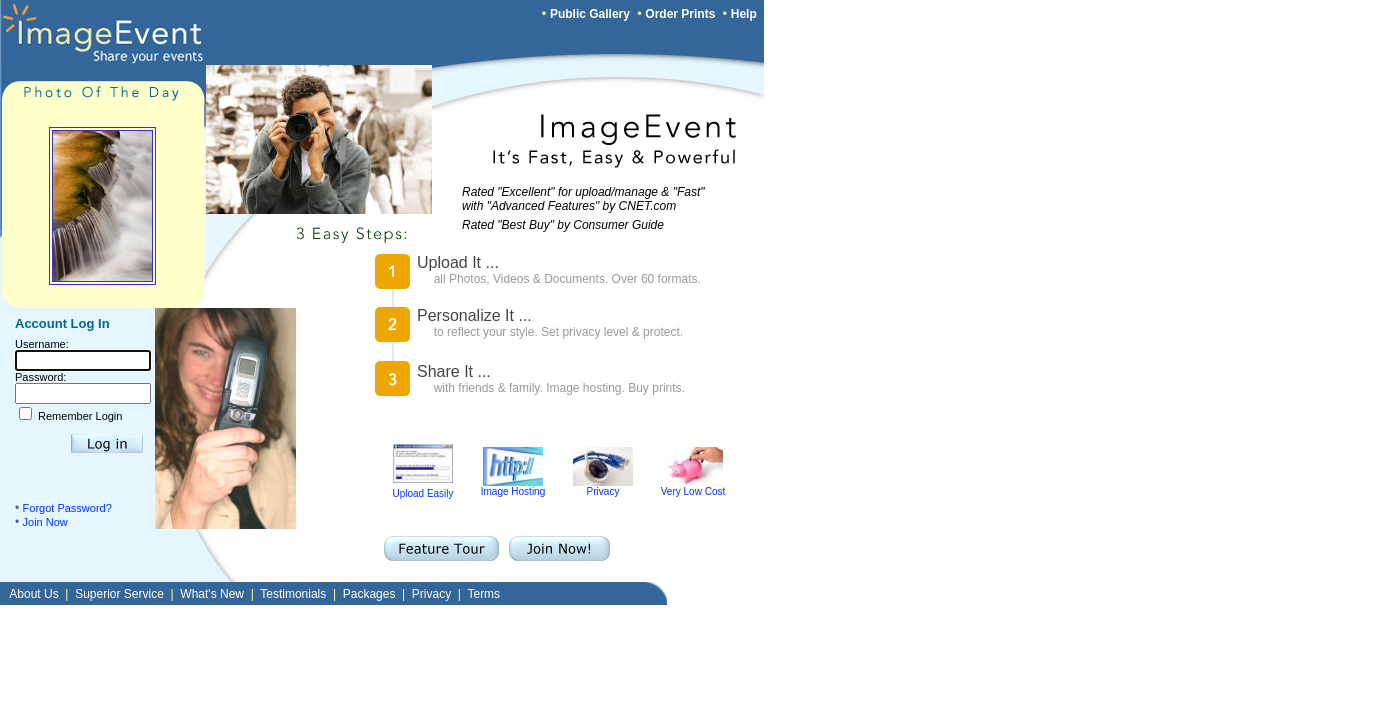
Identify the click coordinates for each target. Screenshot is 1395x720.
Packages (369, 594)
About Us (33, 594)
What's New (212, 594)
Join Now (45, 522)
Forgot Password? (67, 508)
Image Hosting (513, 487)
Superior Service (119, 594)
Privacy (603, 487)
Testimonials (293, 594)
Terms (483, 594)
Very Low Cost (693, 487)
